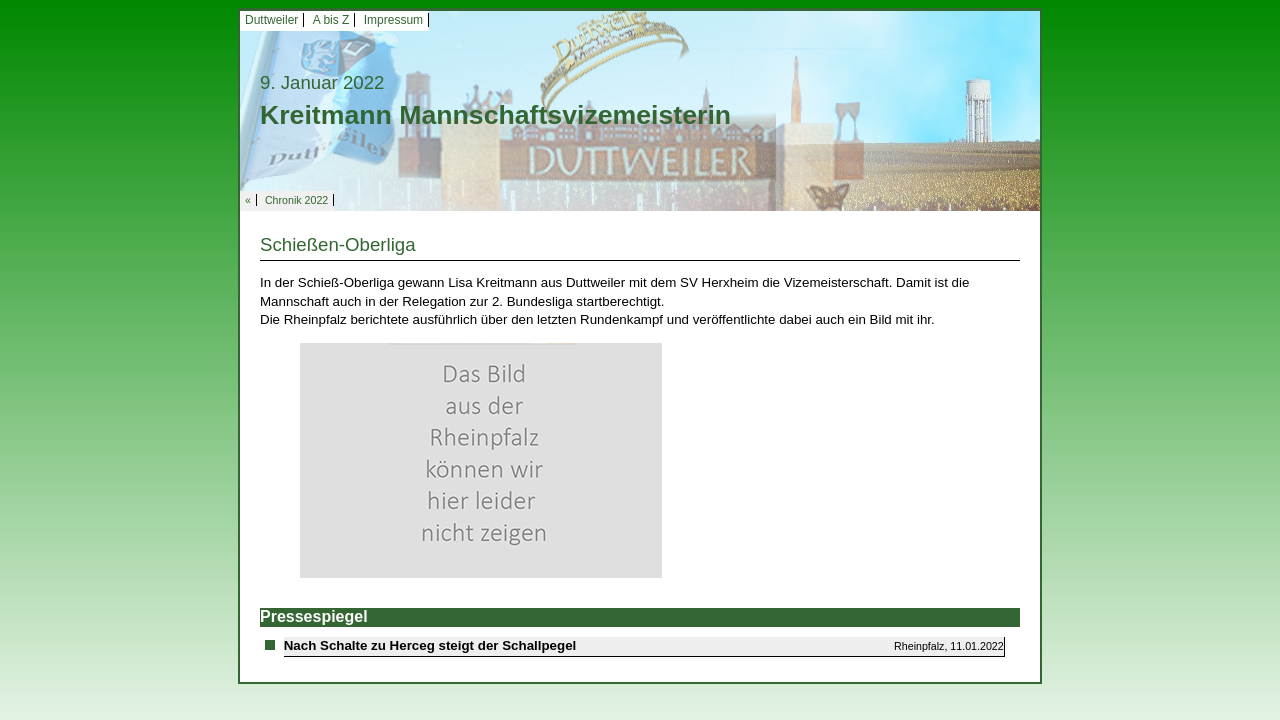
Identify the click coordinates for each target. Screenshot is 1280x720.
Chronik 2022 (296, 200)
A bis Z (331, 20)
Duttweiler (271, 20)
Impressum (393, 20)
